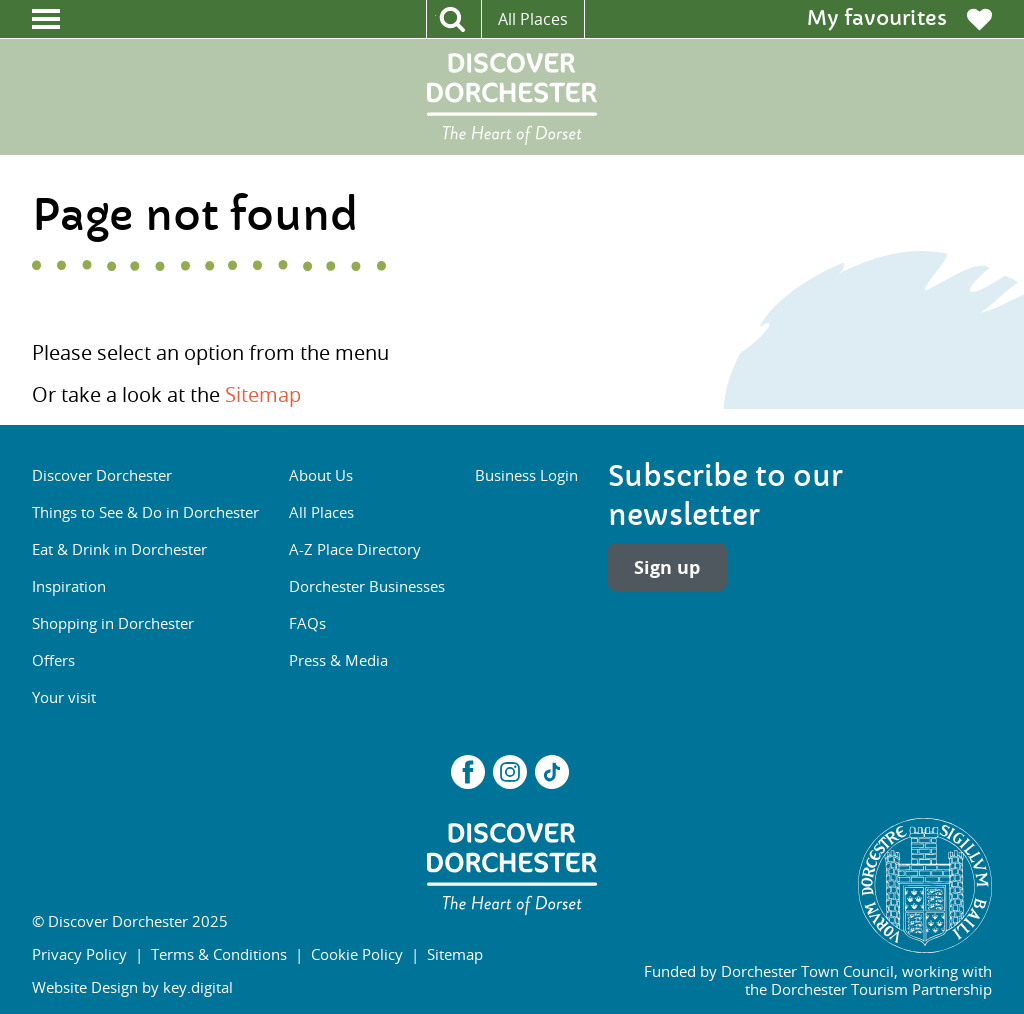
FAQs (307, 623)
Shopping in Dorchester (113, 623)
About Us (321, 475)
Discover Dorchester (102, 475)
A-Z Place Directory (355, 549)
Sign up (667, 567)
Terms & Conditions (219, 954)
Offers (53, 660)
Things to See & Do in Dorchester (145, 512)
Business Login (526, 475)
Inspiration (69, 586)
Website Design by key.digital (132, 987)
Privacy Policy (79, 954)
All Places (533, 19)
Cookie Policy (357, 954)
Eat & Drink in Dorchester (119, 549)
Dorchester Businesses (367, 586)
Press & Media (338, 660)
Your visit (64, 697)
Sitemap (263, 394)
